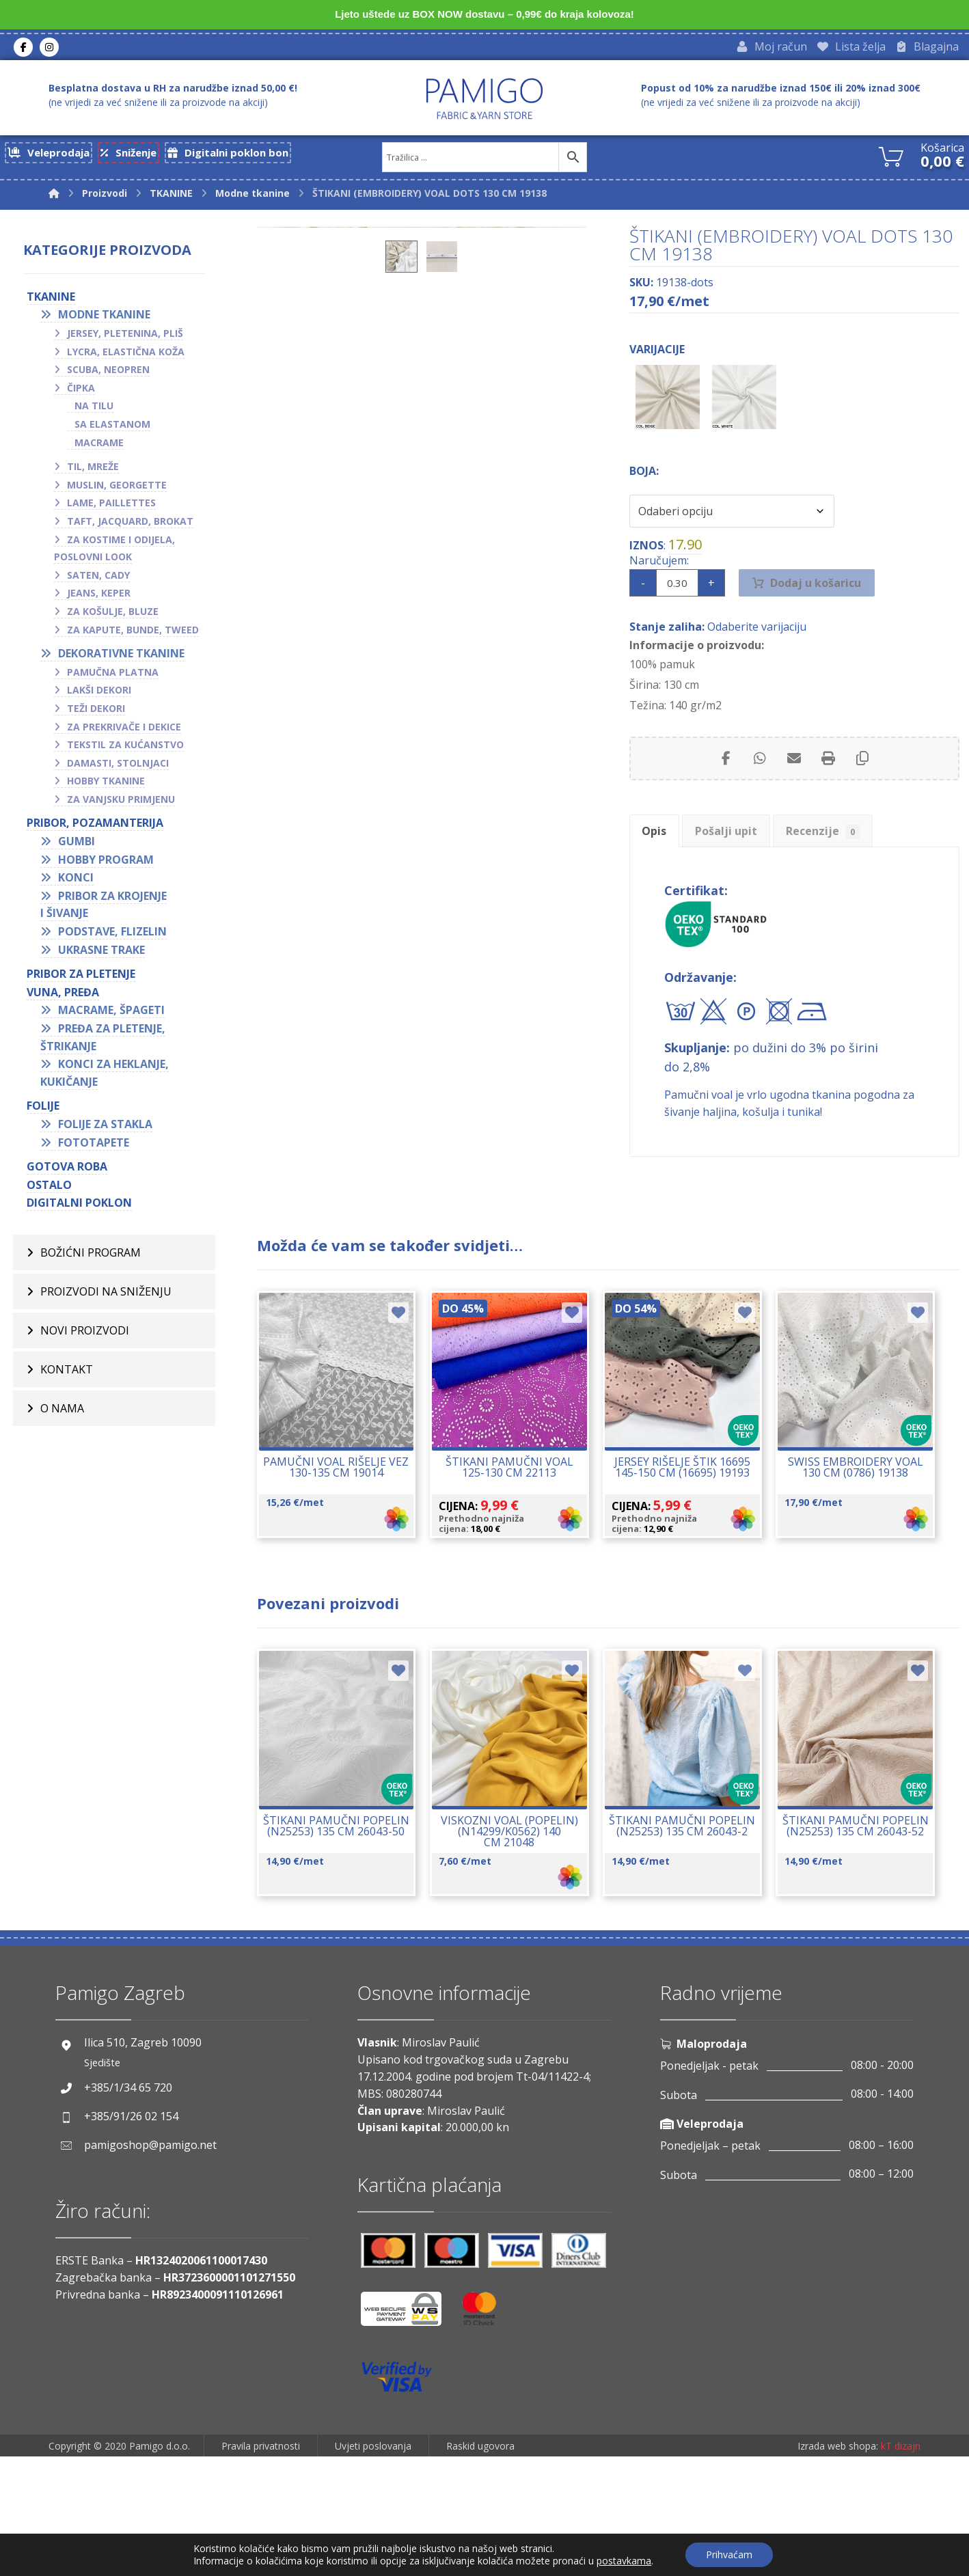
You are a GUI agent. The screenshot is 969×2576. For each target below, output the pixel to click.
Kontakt (66, 1373)
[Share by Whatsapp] (760, 794)
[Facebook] (23, 49)
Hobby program (106, 863)
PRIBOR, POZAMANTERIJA (95, 826)
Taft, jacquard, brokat (130, 525)
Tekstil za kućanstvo (125, 748)
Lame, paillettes (111, 506)
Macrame (99, 446)
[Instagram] (49, 49)
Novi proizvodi (84, 1334)
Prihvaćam (729, 2554)
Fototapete (93, 1145)
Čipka (81, 391)
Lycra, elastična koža (126, 355)
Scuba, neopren (108, 373)
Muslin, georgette (117, 488)
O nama (62, 1412)
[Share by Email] (794, 794)
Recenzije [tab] (849, 871)
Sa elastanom (112, 428)
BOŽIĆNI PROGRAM (90, 1256)
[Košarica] (891, 159)
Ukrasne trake (101, 953)
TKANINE (51, 300)
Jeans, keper (99, 596)
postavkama (624, 2561)
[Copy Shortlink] (862, 794)
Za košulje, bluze (113, 615)
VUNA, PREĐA (63, 996)
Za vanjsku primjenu (121, 803)
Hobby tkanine (106, 784)
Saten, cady (98, 579)
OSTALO (49, 1188)
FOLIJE (43, 1109)
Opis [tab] (659, 870)
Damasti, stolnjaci (118, 767)
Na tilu (93, 409)
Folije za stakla (105, 1128)
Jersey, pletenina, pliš (125, 337)
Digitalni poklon (79, 1206)
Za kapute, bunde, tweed (133, 633)
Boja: (644, 493)
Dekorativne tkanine (121, 657)
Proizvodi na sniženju (106, 1295)
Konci (76, 881)
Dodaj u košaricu (815, 611)
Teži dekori (96, 712)
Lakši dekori (99, 693)
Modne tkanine (104, 318)
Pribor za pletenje (81, 977)
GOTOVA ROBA (67, 1170)
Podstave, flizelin (112, 935)
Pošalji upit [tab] (742, 870)
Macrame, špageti (111, 1014)
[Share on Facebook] (725, 794)
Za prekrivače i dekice (124, 730)
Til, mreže (93, 470)
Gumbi (76, 845)
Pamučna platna (113, 676)
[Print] (828, 794)
